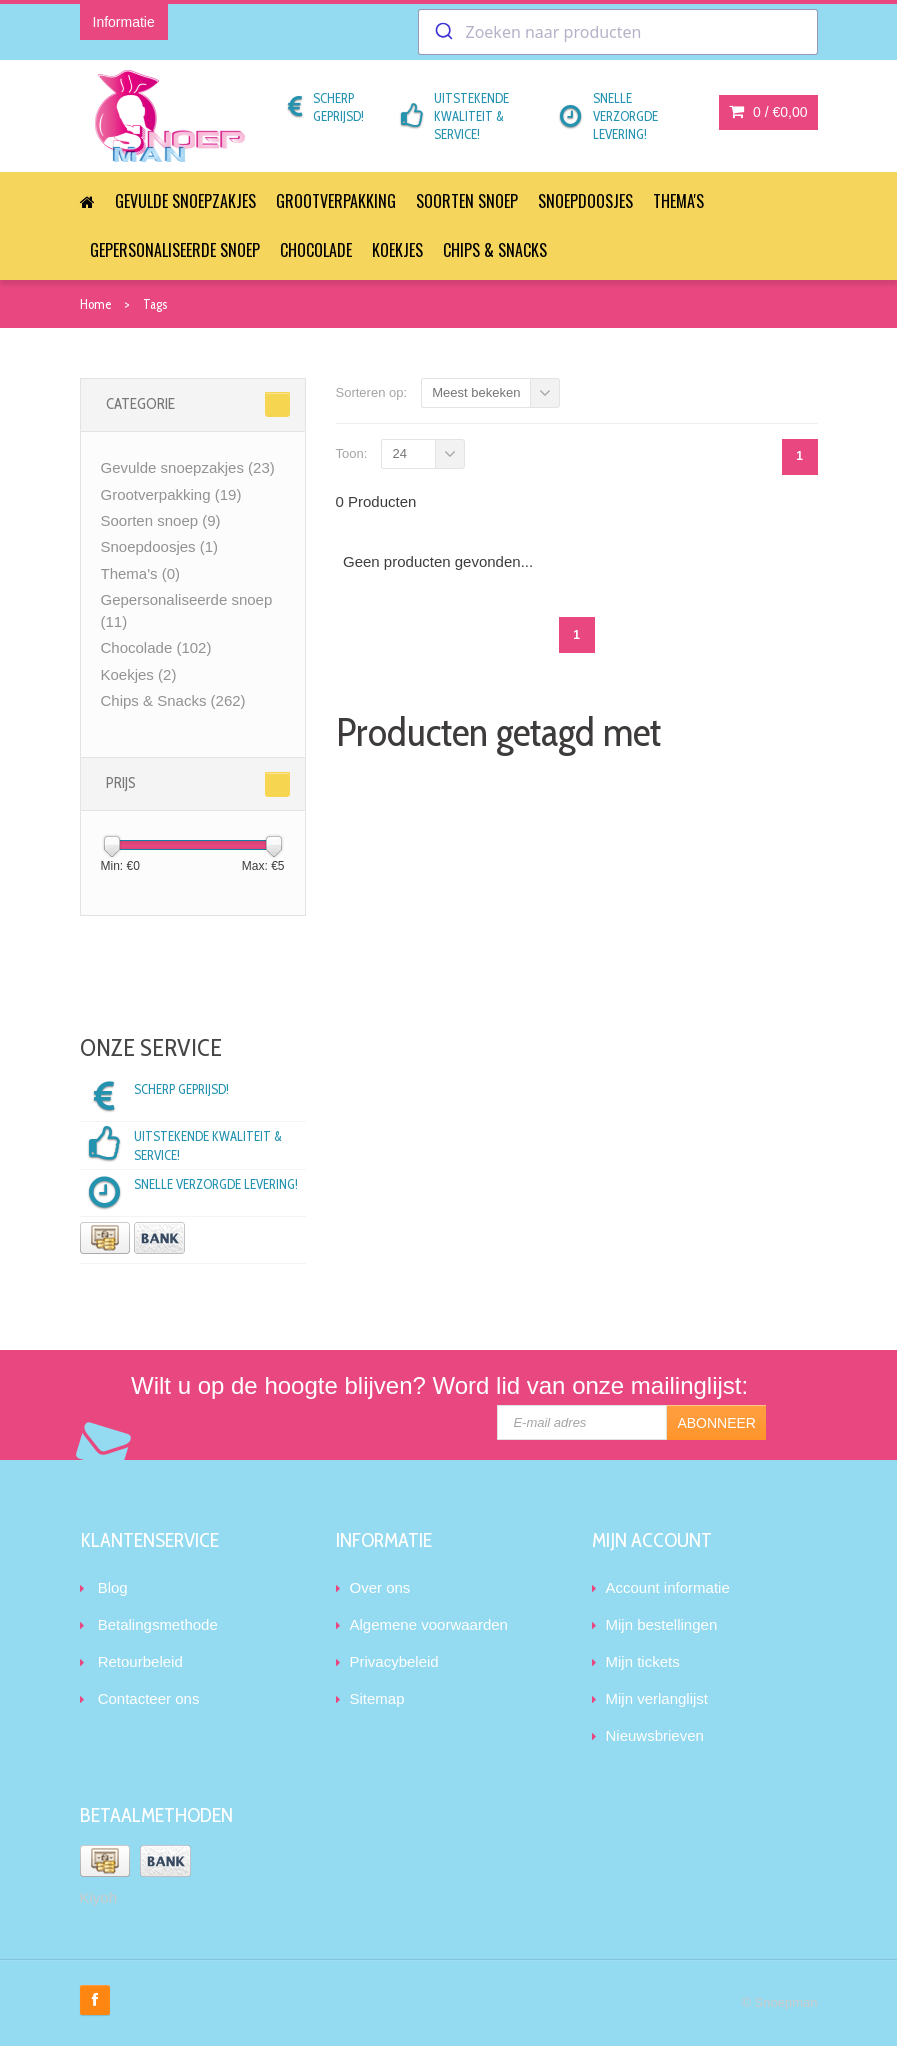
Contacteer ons (149, 1698)
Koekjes (397, 250)
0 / (768, 112)
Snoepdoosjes (585, 201)
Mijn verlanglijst (657, 1698)
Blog (113, 1587)
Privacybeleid (394, 1661)
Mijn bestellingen (662, 1624)
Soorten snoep (467, 201)
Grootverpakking (336, 201)
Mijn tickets (643, 1661)
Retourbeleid (140, 1661)
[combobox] (618, 32)
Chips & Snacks (495, 250)
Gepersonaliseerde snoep (175, 250)
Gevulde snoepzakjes (185, 201)
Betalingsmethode (158, 1624)
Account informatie (668, 1587)
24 (399, 453)
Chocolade (316, 250)
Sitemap (377, 1698)
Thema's (678, 201)
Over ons (380, 1587)
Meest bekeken (476, 392)
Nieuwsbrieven (655, 1735)
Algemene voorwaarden (429, 1624)
